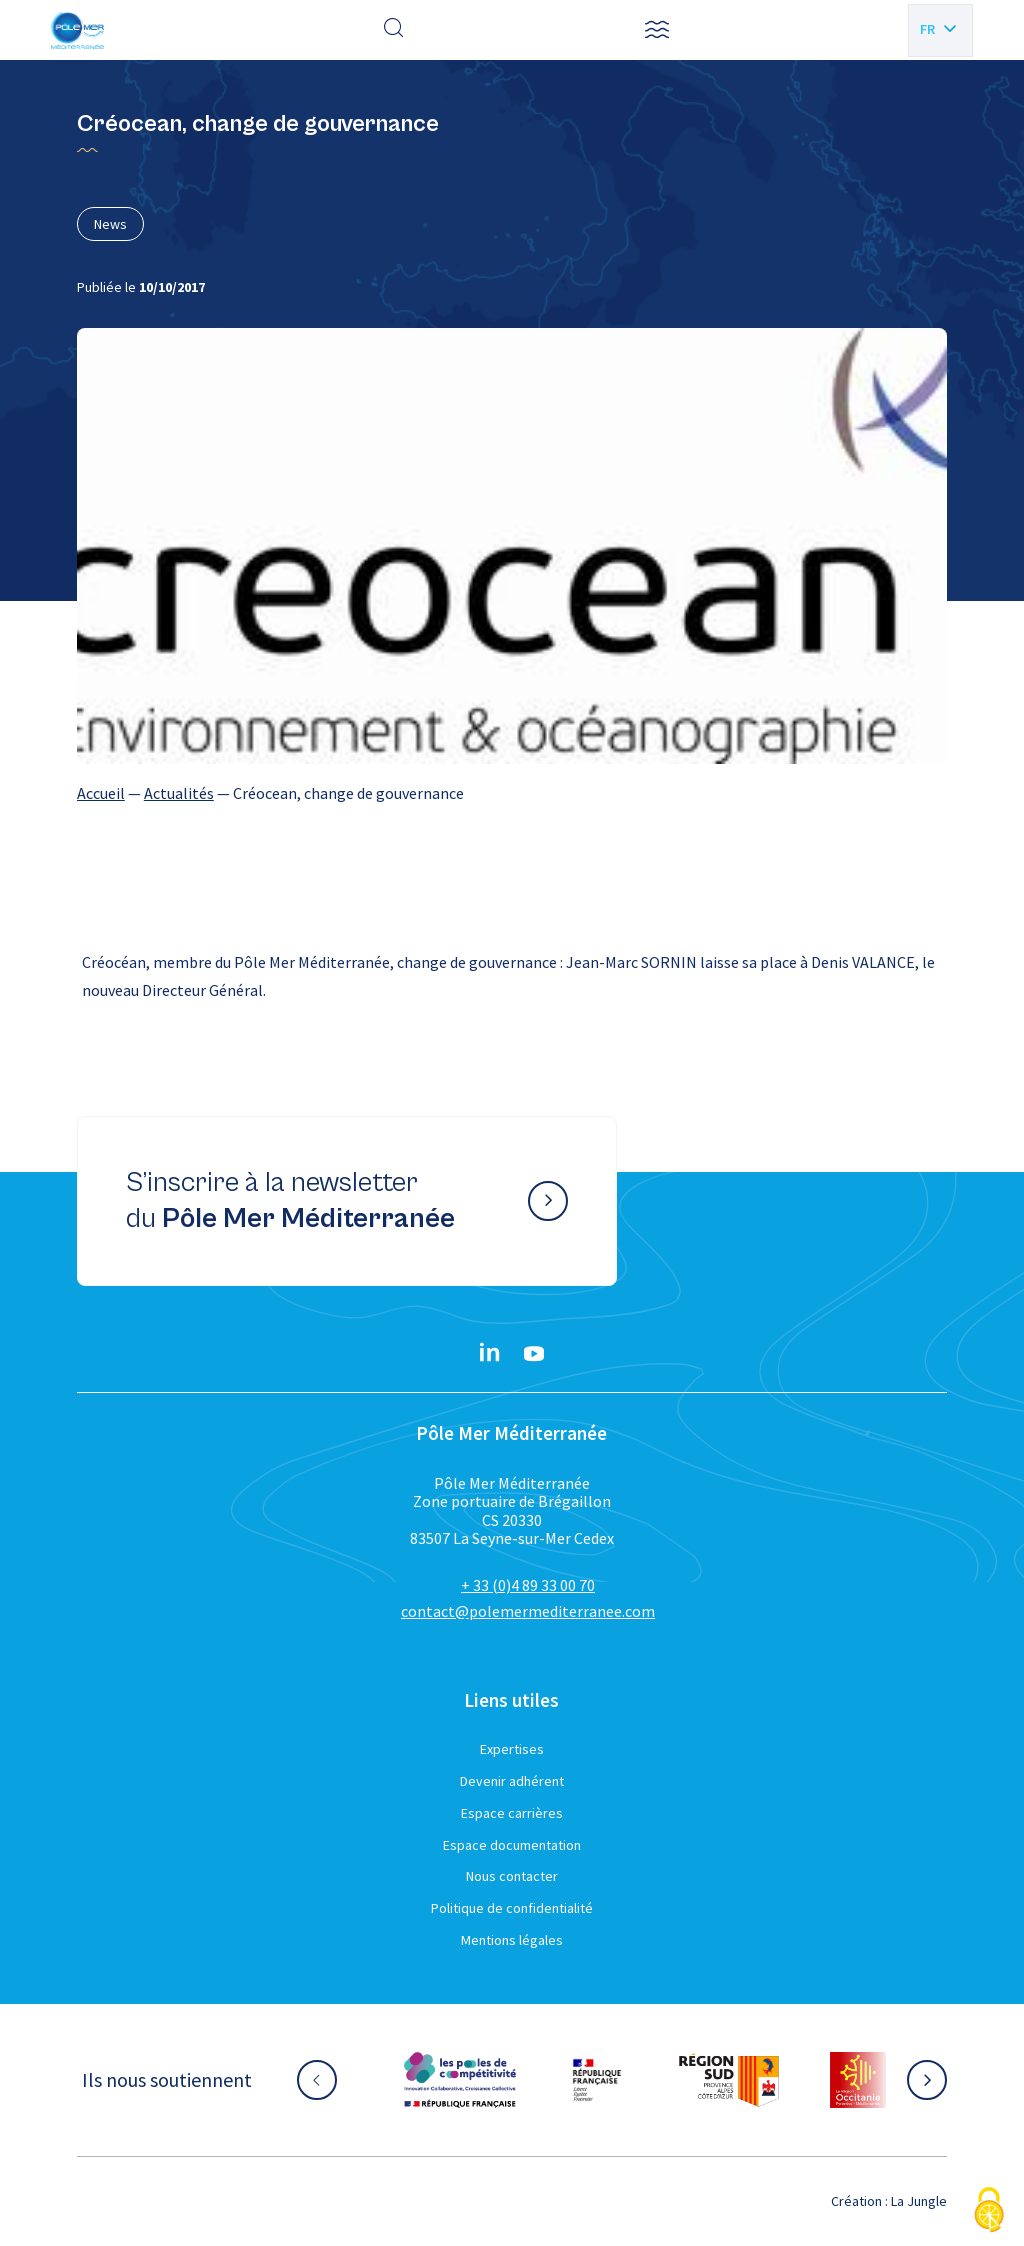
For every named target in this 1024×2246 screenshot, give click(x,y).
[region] (512, 793)
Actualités (179, 793)
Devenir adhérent (512, 1781)
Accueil (101, 793)
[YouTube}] (534, 1354)
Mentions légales (512, 1940)
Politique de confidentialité (512, 1908)
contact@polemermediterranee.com (528, 1611)
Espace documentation (512, 1845)
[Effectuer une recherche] (394, 30)
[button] (657, 30)
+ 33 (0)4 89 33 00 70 (528, 1585)
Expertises (512, 1749)
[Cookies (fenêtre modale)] (989, 2211)
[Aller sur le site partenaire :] (460, 2080)
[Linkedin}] (490, 1354)
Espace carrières (512, 1813)
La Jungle (919, 2201)
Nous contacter (512, 1876)
